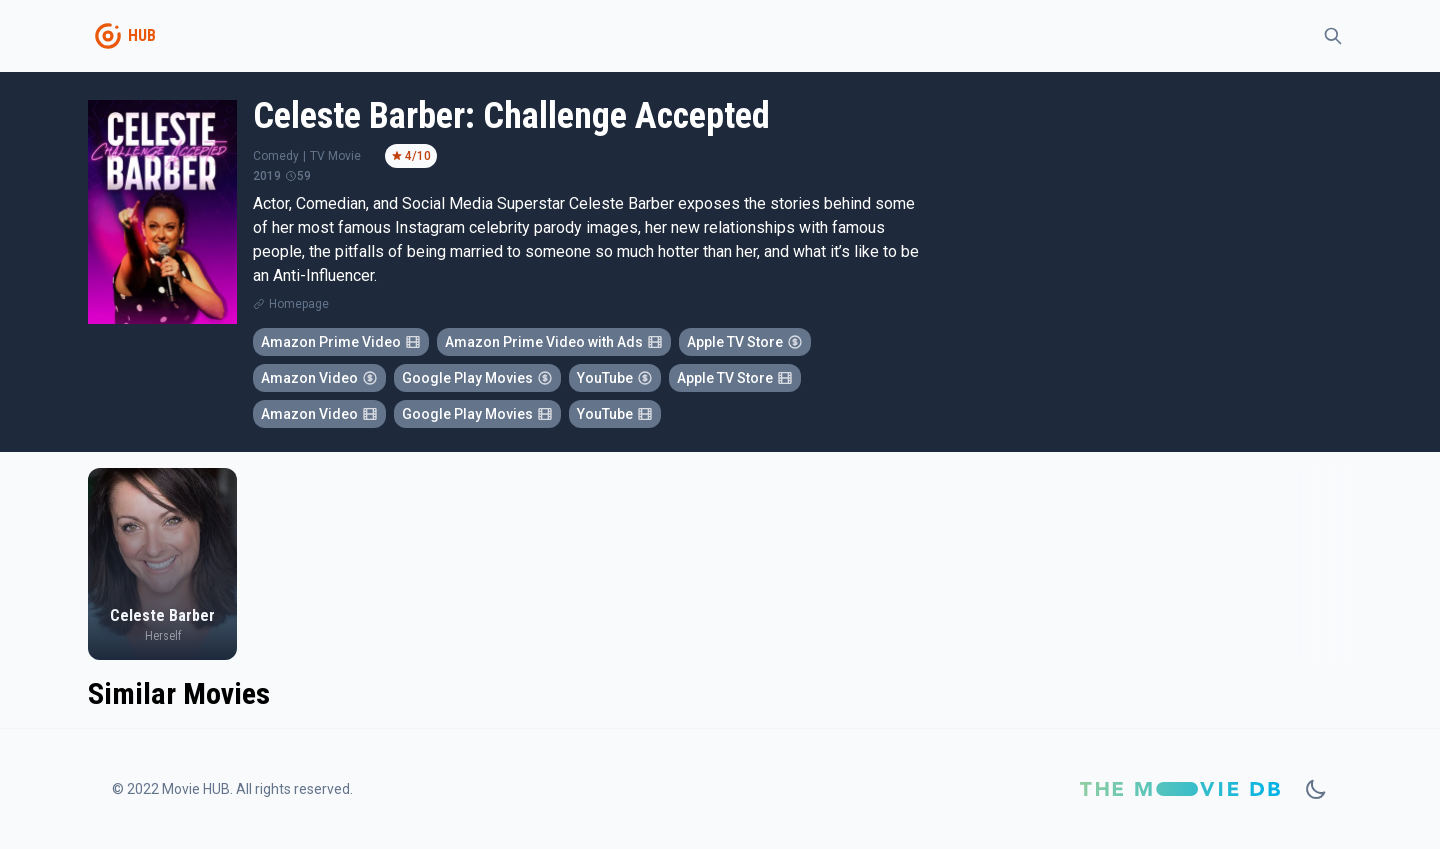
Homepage (299, 304)
